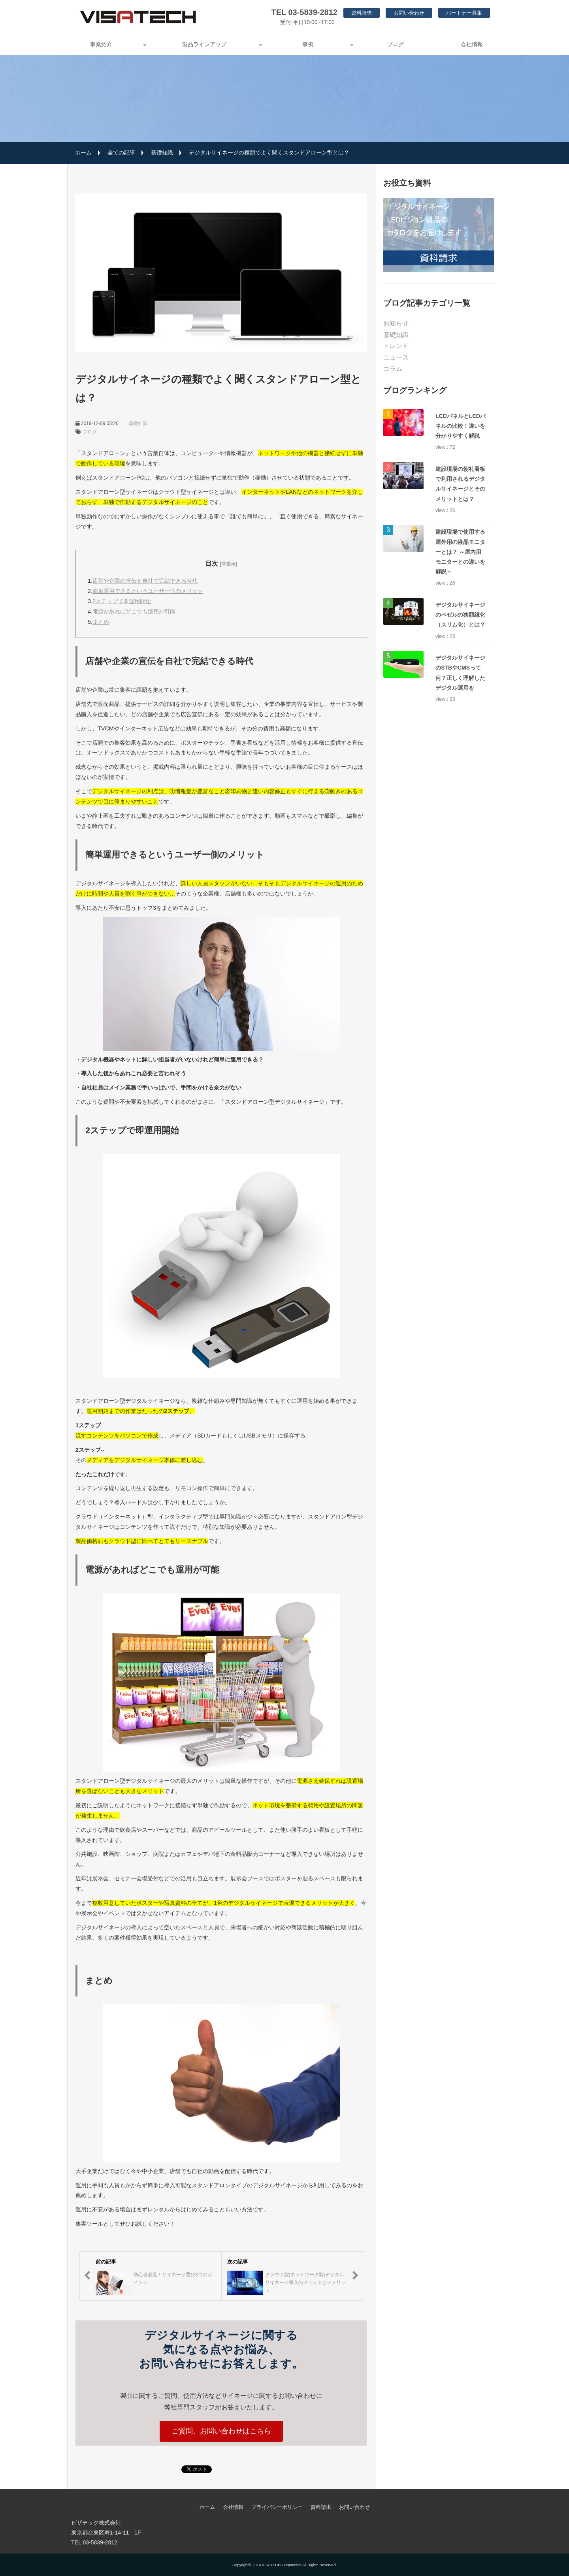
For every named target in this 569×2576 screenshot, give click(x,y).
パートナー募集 (464, 13)
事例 (307, 44)
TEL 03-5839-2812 (304, 12)
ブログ (395, 44)
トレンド (396, 345)
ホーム (83, 152)
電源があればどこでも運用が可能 (133, 611)
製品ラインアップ (204, 44)
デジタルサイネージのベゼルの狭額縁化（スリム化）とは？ (460, 615)
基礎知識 (162, 152)
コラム (392, 368)
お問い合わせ (409, 13)
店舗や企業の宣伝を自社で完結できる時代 (145, 581)
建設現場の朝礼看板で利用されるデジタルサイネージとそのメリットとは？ (460, 484)
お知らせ (396, 323)
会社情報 (472, 44)
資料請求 (361, 13)
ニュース (396, 357)
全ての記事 (121, 152)
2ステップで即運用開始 (121, 601)
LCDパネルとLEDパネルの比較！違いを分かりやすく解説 (460, 426)
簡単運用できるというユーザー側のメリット (147, 591)
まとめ (100, 622)
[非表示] (228, 564)
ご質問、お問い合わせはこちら (221, 2431)
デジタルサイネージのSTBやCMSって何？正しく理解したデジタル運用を (460, 673)
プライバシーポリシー (277, 2507)
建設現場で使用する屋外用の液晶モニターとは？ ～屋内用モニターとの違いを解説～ (460, 552)
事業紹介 (101, 44)
